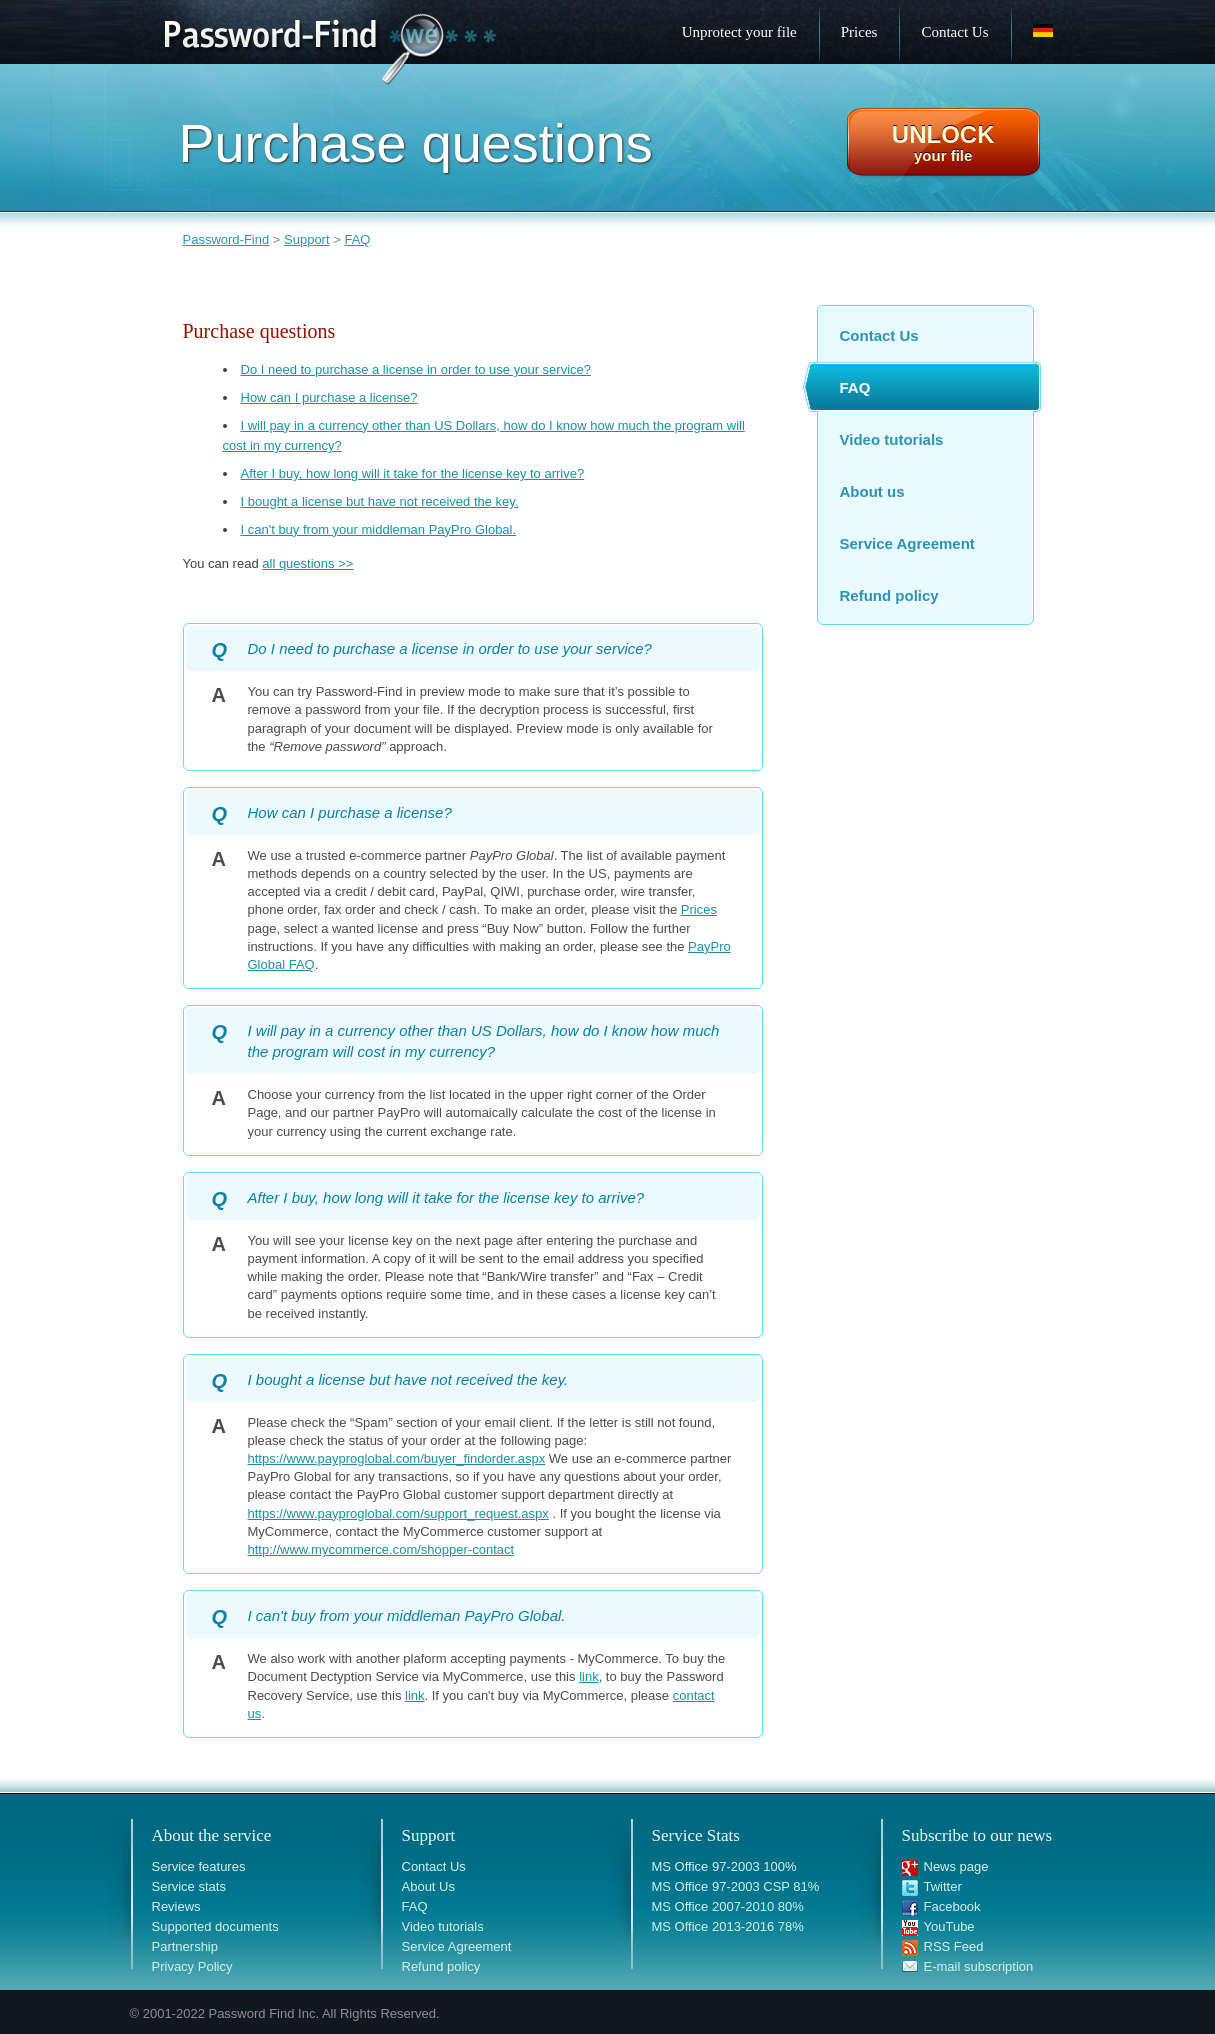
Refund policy (889, 595)
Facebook (952, 1906)
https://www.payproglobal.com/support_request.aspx (398, 1513)
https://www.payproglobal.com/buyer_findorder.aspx (397, 1458)
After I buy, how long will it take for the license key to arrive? (413, 473)
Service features (199, 1866)
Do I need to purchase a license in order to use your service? (416, 369)
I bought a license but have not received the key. (380, 501)
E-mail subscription (979, 1966)
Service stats (189, 1886)
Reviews (176, 1906)
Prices (699, 909)
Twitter (943, 1886)
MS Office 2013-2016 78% (728, 1926)
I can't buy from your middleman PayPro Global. (379, 529)
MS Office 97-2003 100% (724, 1866)
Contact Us (879, 335)
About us (872, 491)
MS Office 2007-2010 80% (728, 1906)
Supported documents (215, 1926)
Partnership (185, 1946)
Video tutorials (892, 439)
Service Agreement (907, 543)
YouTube (949, 1926)
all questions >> (307, 563)
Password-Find (226, 239)
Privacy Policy (192, 1966)
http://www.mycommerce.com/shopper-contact (381, 1549)
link (589, 1676)
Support (307, 239)
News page (956, 1866)
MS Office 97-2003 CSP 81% (736, 1886)
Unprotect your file (739, 32)
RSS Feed (954, 1946)
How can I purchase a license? (329, 397)
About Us (428, 1886)
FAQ (357, 239)
